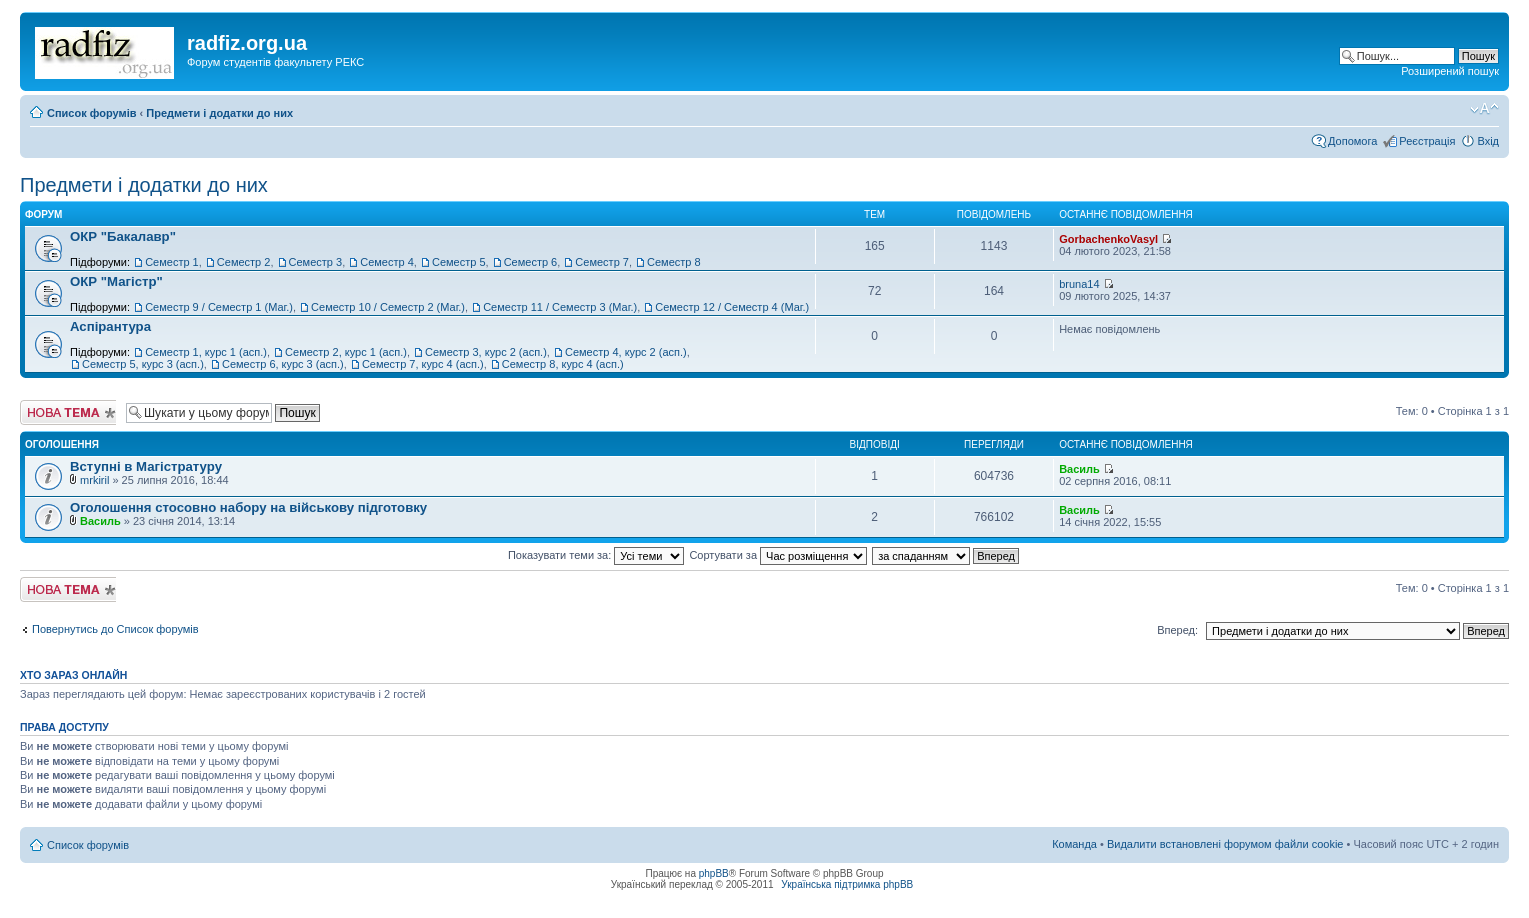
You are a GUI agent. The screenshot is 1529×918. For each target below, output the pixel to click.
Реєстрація (1427, 141)
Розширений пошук (1450, 71)
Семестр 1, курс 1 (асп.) (206, 352)
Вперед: (1177, 630)
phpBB (714, 873)
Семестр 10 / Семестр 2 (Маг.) (388, 307)
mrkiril (94, 480)
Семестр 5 (459, 262)
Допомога (1352, 141)
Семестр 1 (172, 262)
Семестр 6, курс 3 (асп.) (283, 364)
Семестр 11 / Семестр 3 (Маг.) (560, 307)
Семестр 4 (387, 262)
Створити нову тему (68, 412)
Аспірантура (110, 326)
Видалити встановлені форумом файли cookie (1225, 844)
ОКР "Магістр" (116, 281)
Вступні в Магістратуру (146, 466)
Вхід (1488, 141)
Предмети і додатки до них (219, 113)
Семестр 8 (674, 262)
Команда (1074, 844)
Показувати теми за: (596, 555)
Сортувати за (778, 555)
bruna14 (1079, 284)
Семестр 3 (316, 262)
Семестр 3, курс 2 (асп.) (486, 352)
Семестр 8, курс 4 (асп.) (563, 364)
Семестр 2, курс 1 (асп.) (346, 352)
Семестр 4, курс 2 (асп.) (626, 352)
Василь (1079, 469)
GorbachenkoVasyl (1108, 239)
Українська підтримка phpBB (847, 884)
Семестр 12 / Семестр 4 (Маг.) (732, 307)
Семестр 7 (602, 262)
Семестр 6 (531, 262)
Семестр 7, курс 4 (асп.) (423, 364)
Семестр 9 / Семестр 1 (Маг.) (219, 307)
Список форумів (91, 113)
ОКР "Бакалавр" (123, 236)
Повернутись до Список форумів (115, 629)
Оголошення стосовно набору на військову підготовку (248, 507)
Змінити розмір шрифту (1484, 109)
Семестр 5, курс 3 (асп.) (143, 364)
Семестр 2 (244, 262)
